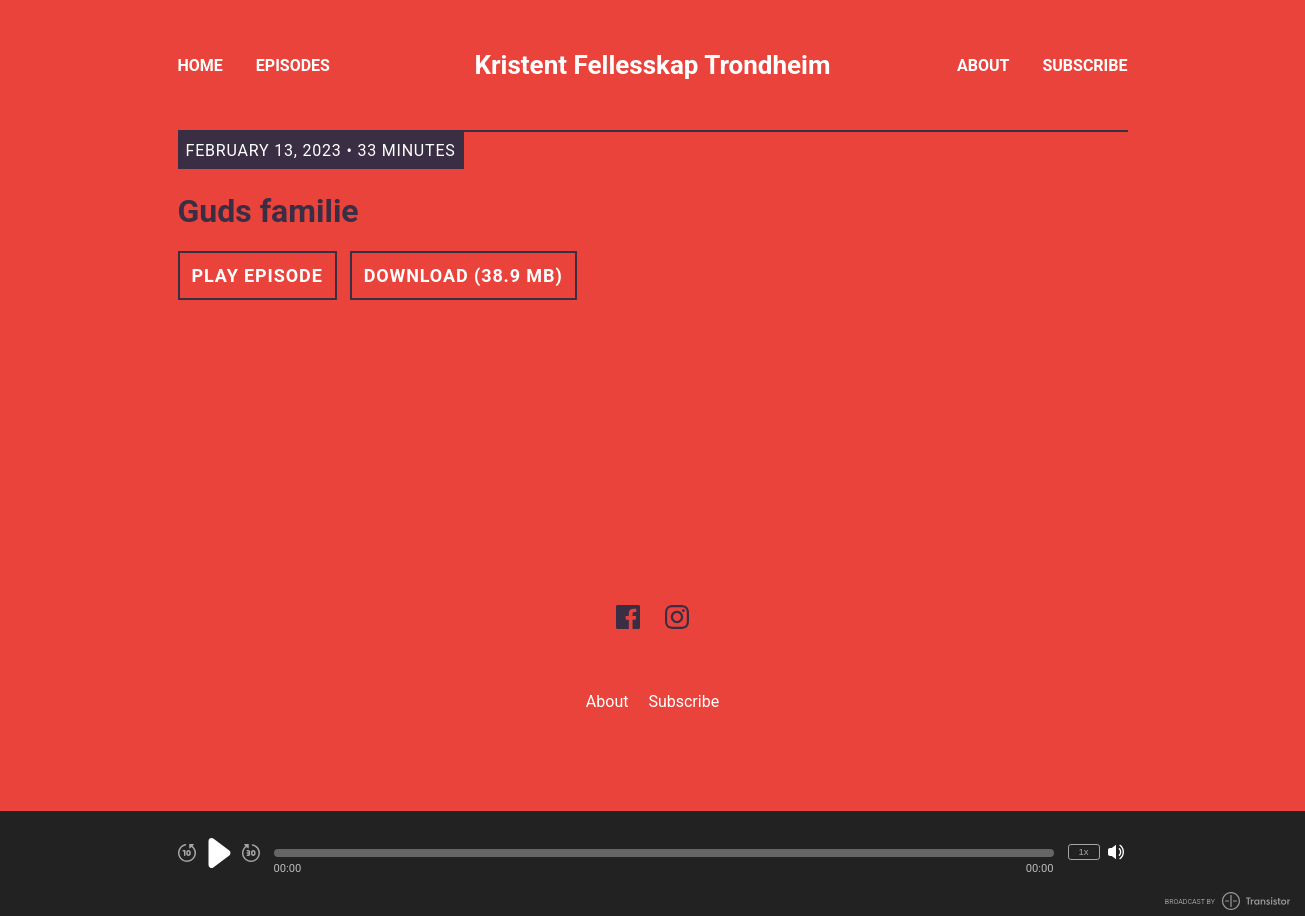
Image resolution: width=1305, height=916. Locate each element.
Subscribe (1084, 65)
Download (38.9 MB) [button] (463, 275)
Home (200, 65)
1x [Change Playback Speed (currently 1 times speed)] (1083, 851)
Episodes (293, 65)
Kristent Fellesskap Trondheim (653, 65)
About (983, 65)
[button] (664, 853)
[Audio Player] (652, 863)
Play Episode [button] (257, 275)
